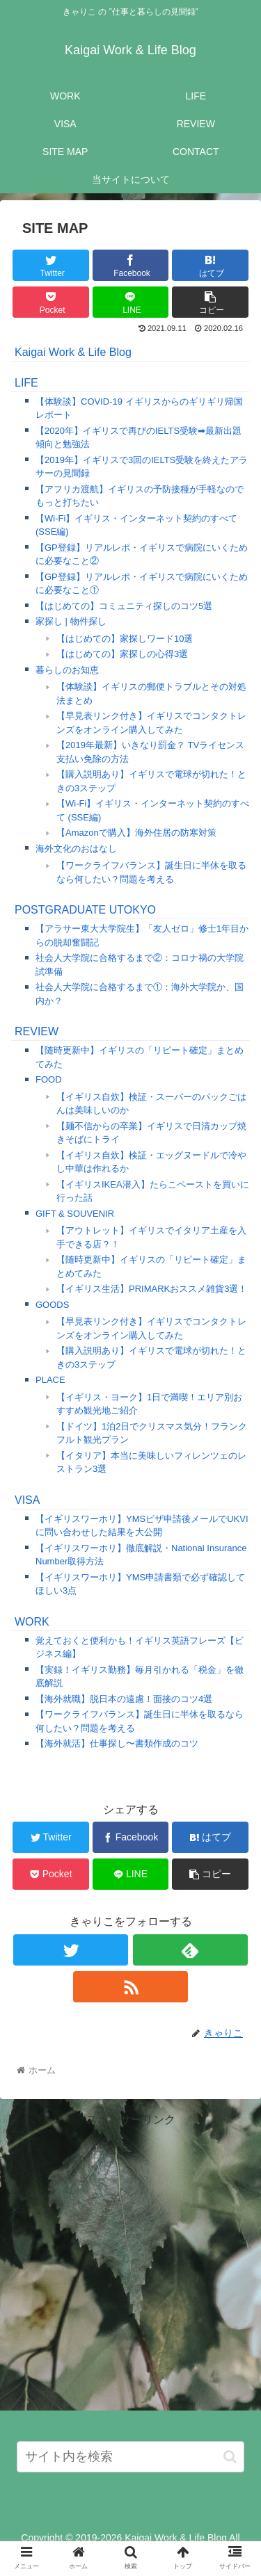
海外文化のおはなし (76, 848)
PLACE (50, 1380)
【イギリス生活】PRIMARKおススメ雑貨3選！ (151, 1288)
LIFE (26, 383)
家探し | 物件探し (70, 621)
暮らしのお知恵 (67, 670)
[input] (130, 2456)
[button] (230, 2457)
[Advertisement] (130, 2260)
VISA (27, 1500)
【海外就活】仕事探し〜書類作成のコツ (116, 1743)
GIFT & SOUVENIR (74, 1213)
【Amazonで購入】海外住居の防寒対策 (136, 832)
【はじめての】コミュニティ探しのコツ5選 (123, 606)
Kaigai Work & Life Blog (73, 352)
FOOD (48, 1079)
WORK (32, 1622)
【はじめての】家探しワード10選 (124, 638)
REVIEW (36, 1031)
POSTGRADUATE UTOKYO (85, 910)
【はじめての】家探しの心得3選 (122, 654)
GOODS (52, 1304)
